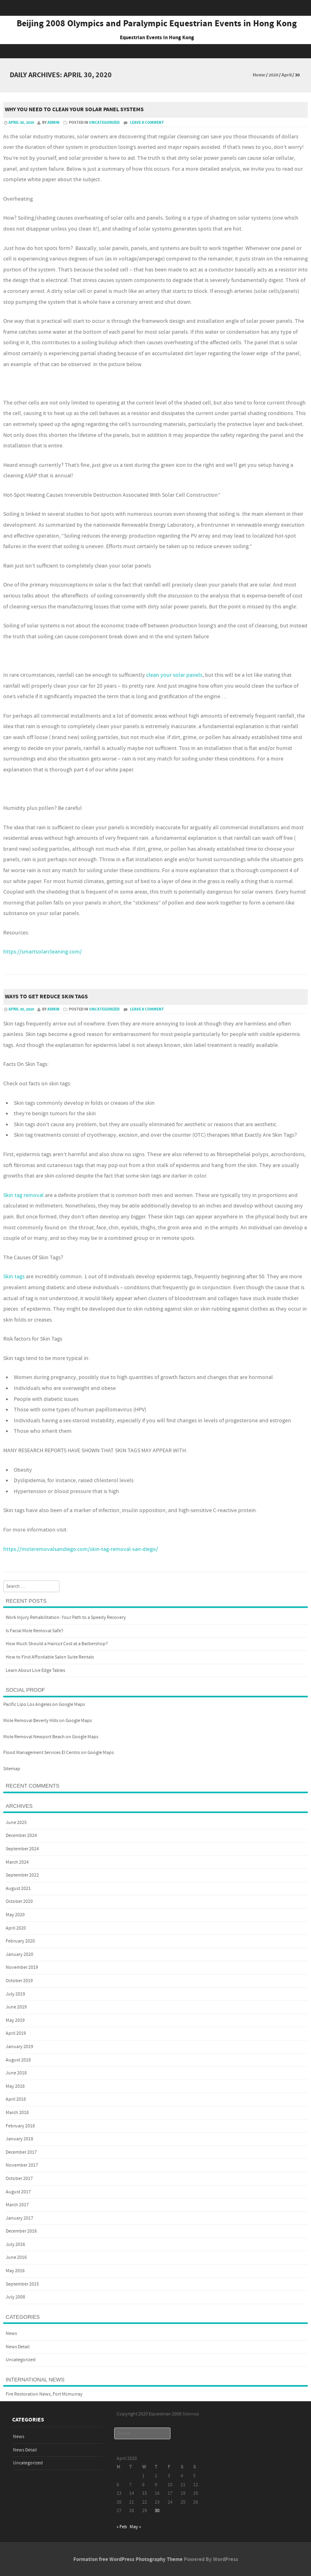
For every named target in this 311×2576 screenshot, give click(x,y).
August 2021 (18, 1888)
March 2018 (17, 2113)
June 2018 (16, 2073)
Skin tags (14, 1276)
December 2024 (21, 1835)
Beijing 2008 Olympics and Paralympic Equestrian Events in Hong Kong (157, 24)
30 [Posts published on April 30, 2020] (157, 2511)
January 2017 (19, 2218)
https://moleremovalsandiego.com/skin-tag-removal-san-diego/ (80, 1549)
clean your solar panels (174, 675)
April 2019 (16, 2033)
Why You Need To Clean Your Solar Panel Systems (74, 110)
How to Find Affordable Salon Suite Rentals (50, 1657)
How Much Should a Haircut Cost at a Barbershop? (57, 1644)
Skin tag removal (23, 1195)
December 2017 (21, 2152)
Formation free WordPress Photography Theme (128, 2559)
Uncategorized (104, 122)
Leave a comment (147, 122)
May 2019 (15, 2020)
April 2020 (16, 1928)
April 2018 (16, 2099)
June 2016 (16, 2257)
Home (259, 75)
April (286, 75)
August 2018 (18, 2060)
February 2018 (20, 2126)
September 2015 (22, 2284)
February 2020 (20, 1941)
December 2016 (21, 2231)
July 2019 (15, 1994)
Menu (155, 51)
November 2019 (22, 1967)
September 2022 (22, 1875)
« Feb (122, 2527)
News (11, 2333)
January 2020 (19, 1954)
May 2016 (15, 2271)
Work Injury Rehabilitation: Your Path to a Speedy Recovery (66, 1617)
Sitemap (11, 1769)
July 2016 (15, 2244)
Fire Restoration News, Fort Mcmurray (44, 2394)
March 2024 (17, 1862)
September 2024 (22, 1849)
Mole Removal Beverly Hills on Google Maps (47, 1721)
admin (53, 122)
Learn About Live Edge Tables (35, 1670)
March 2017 (17, 2205)
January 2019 (19, 2047)
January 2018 (19, 2139)
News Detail (18, 2347)
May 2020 (15, 1915)
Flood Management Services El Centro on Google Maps (58, 1753)
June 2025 (16, 1823)
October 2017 (19, 2179)
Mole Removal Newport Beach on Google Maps (50, 1737)
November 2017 (22, 2165)
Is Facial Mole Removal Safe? (34, 1631)
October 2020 (19, 1901)
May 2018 (15, 2086)
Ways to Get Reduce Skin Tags (46, 997)
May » (135, 2527)
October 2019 (19, 1981)
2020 (273, 75)
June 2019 (16, 2007)
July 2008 (15, 2297)
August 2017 (18, 2192)
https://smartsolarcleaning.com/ (42, 951)
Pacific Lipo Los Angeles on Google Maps (44, 1704)
